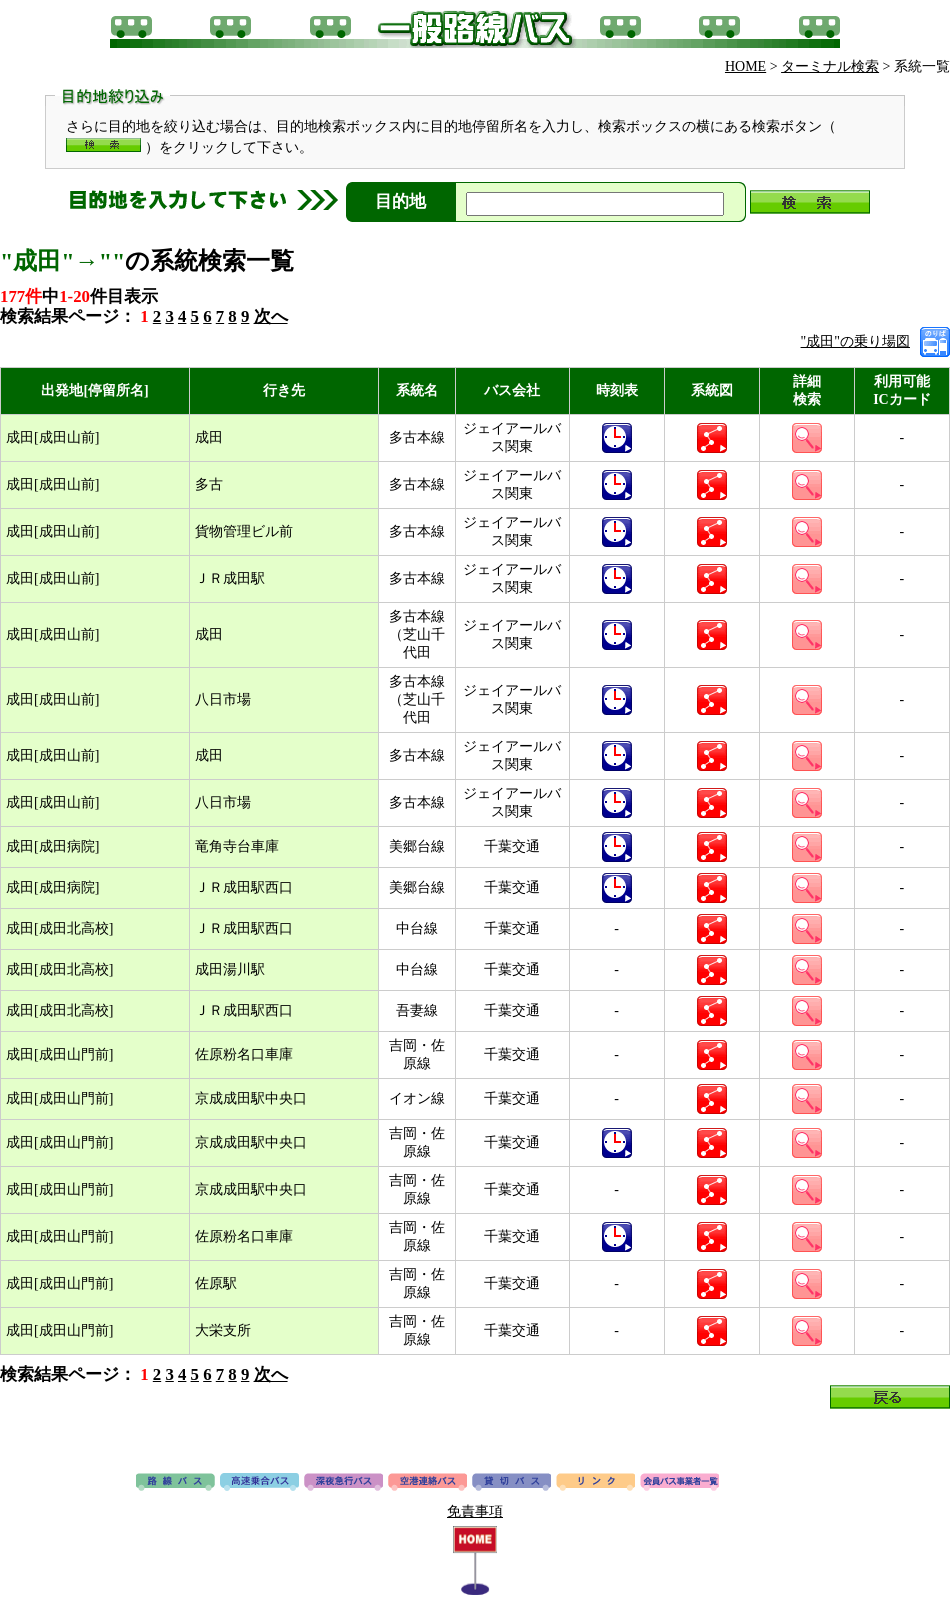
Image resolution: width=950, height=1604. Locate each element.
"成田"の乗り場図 (855, 341)
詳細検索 (807, 438)
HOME (745, 66)
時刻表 (617, 438)
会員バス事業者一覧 (679, 1483)
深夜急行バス (343, 1483)
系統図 (712, 438)
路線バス (175, 1483)
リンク (595, 1483)
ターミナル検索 (830, 66)
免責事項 (475, 1511)
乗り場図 (935, 342)
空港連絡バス (427, 1483)
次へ (271, 316)
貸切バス (511, 1483)
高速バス (259, 1483)
